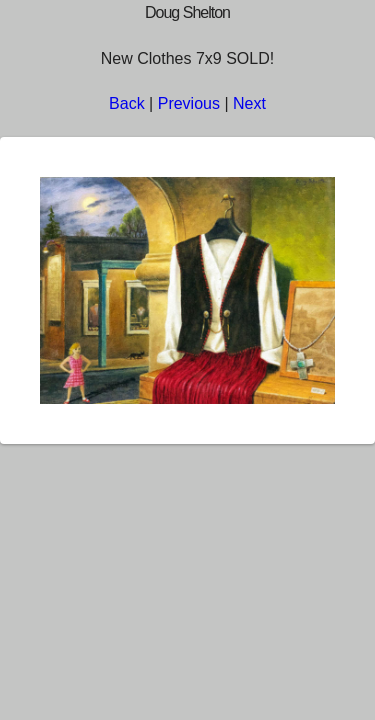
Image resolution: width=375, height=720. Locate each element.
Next (249, 103)
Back (127, 103)
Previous (189, 103)
